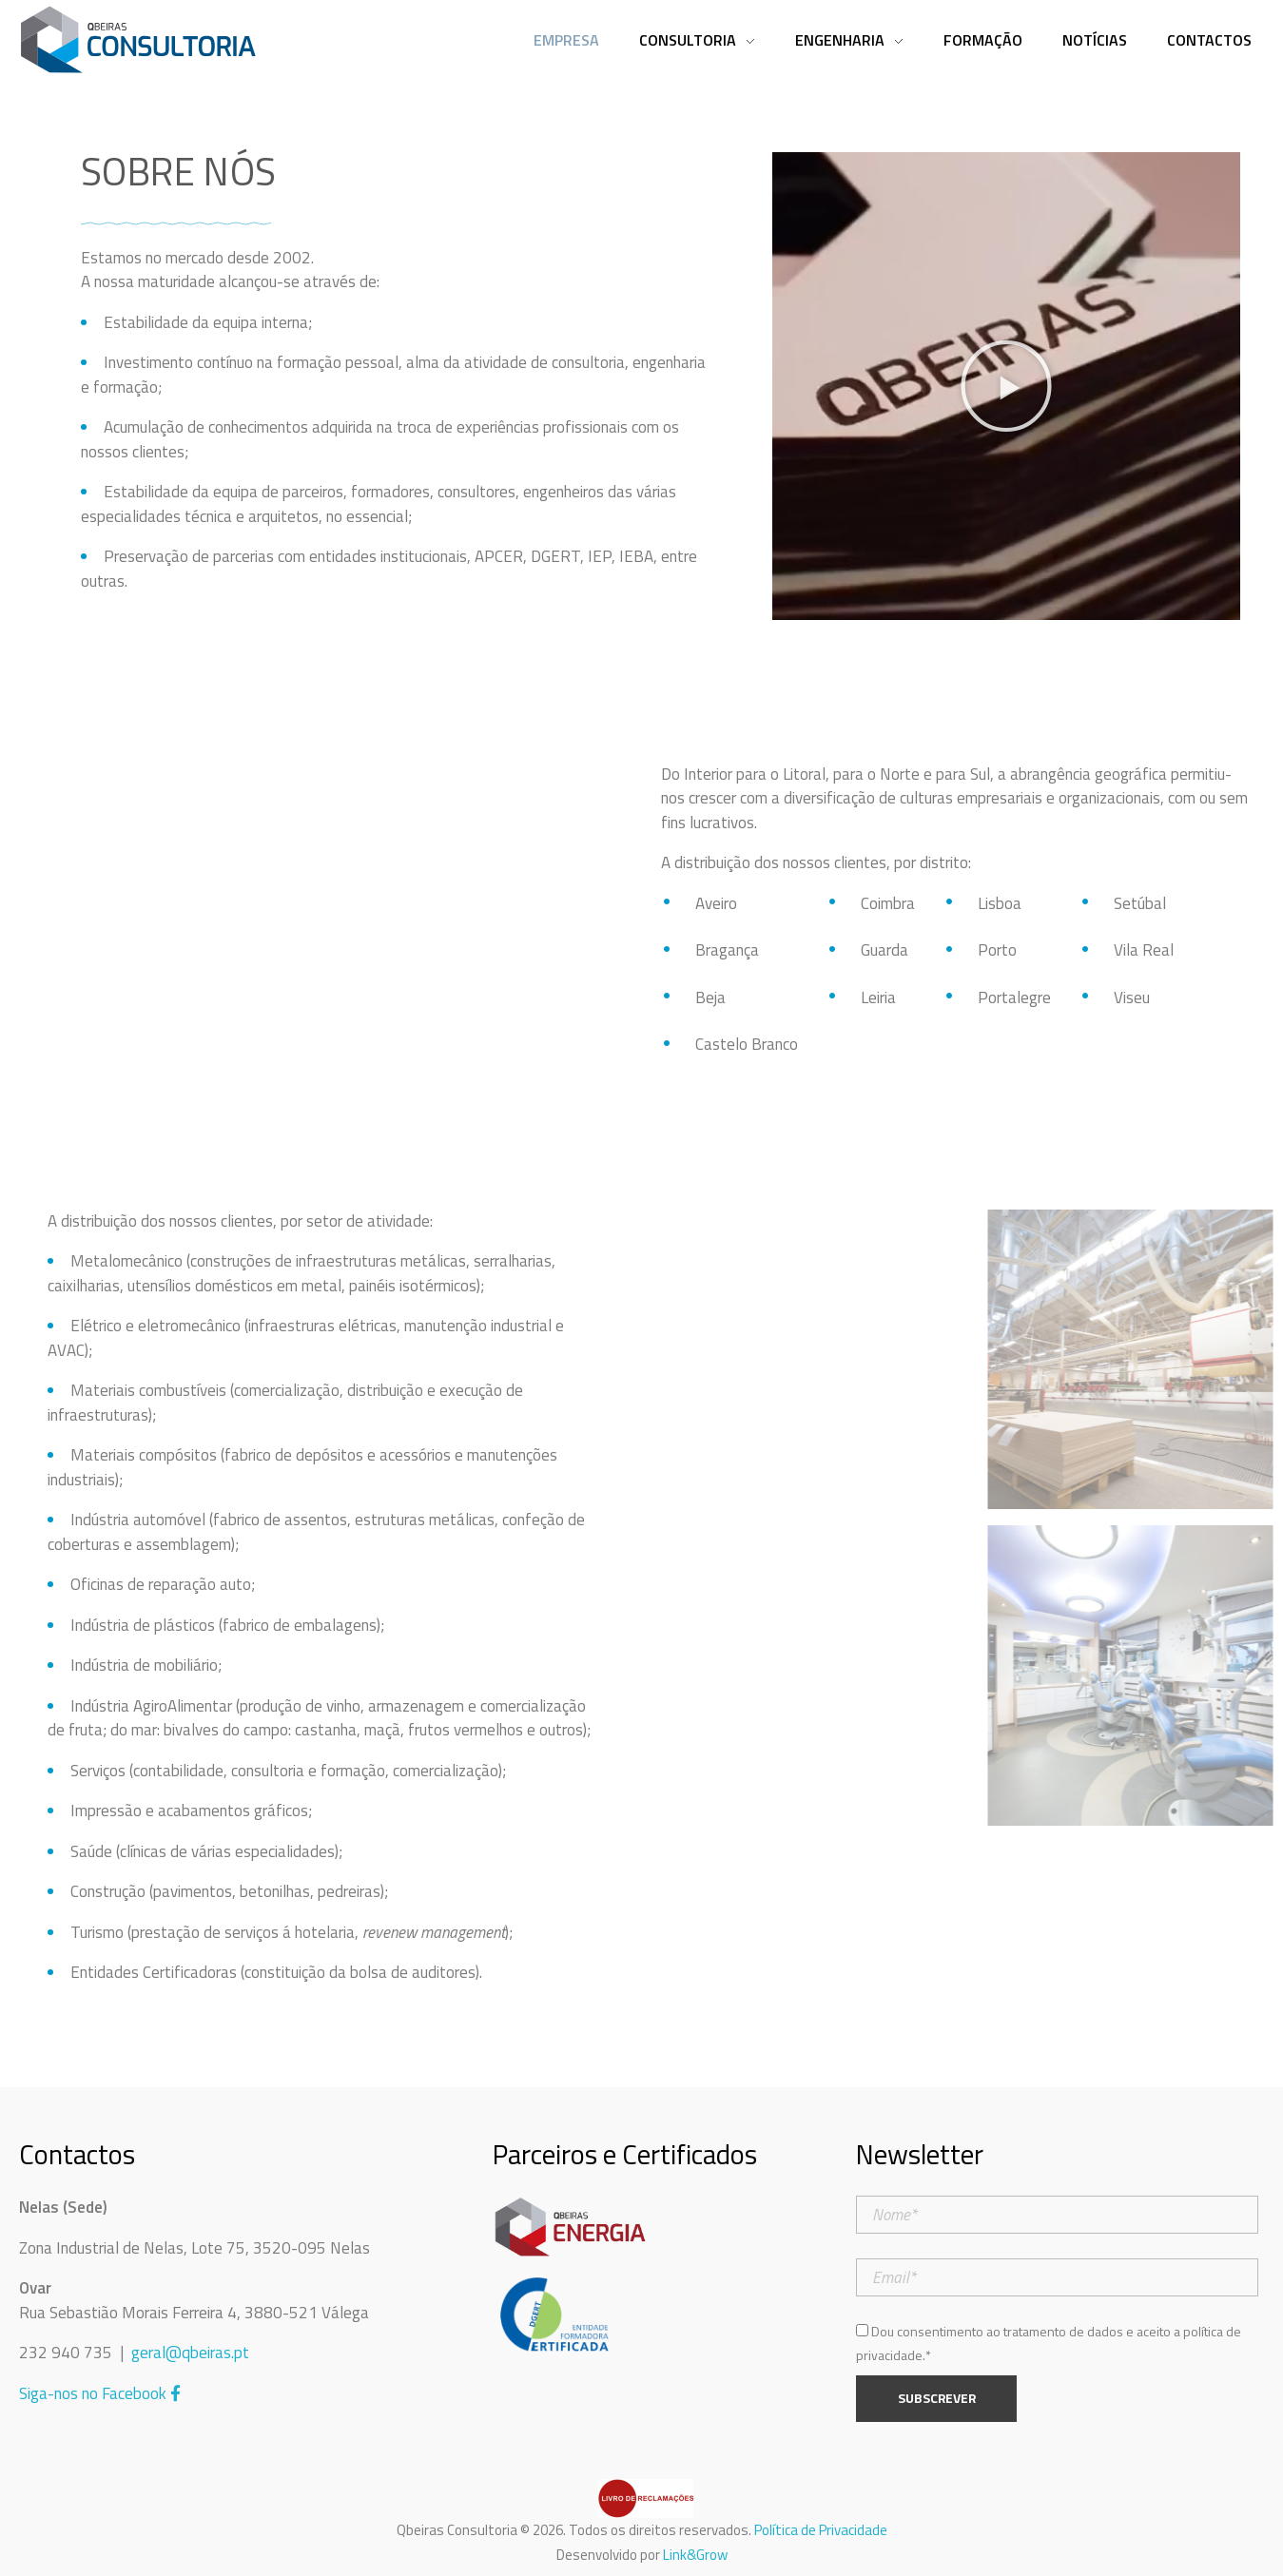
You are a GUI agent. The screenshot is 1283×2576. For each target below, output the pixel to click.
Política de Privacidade (820, 2530)
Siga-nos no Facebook (100, 2393)
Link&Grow (695, 2555)
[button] (1006, 386)
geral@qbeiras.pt (190, 2352)
